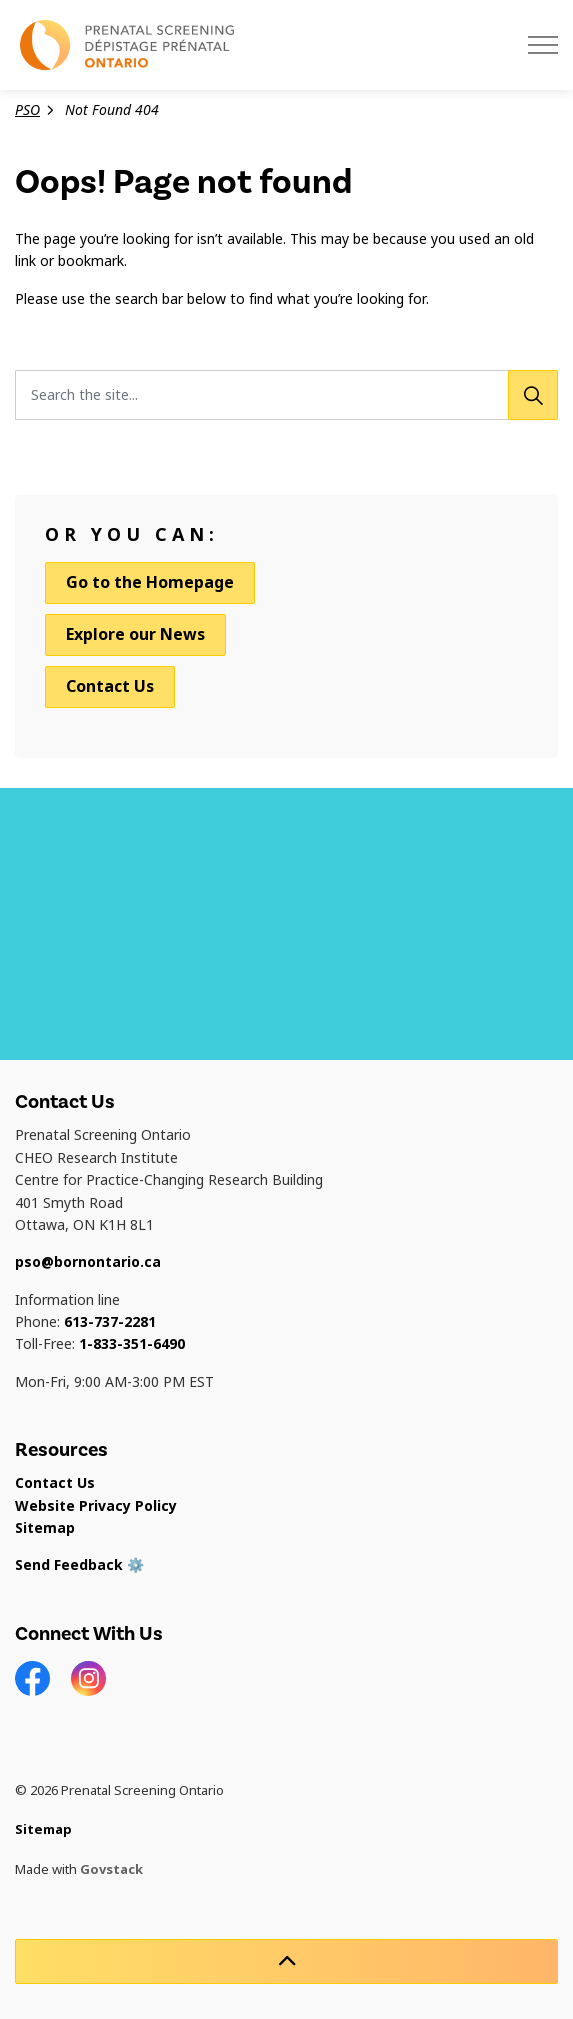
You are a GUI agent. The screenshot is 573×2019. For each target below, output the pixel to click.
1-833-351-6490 (132, 1344)
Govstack (111, 1869)
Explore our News (135, 634)
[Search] (533, 395)
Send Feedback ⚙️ (79, 1565)
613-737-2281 (110, 1322)
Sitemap (45, 1528)
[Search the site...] (286, 395)
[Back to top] (286, 1961)
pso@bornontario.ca (88, 1262)
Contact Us (110, 686)
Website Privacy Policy (96, 1506)
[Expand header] (543, 45)
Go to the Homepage (150, 583)
